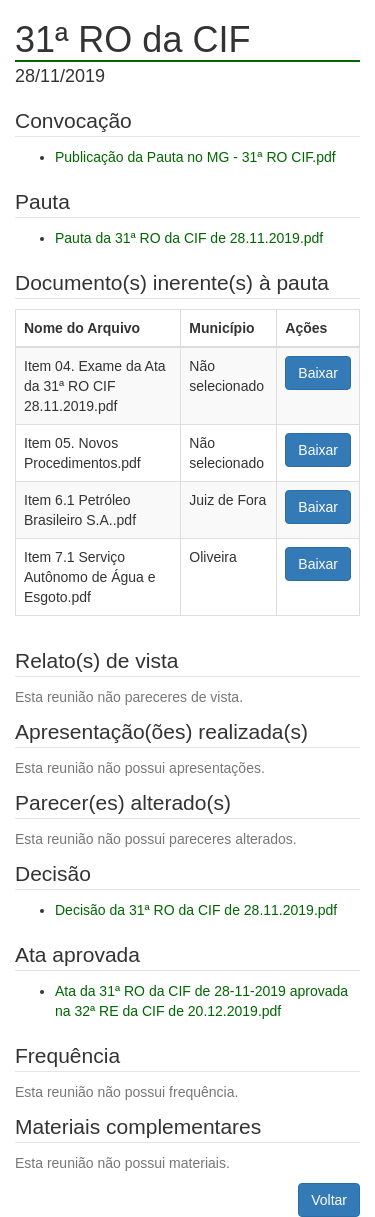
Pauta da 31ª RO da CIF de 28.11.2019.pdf (189, 238)
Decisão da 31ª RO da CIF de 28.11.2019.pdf (196, 910)
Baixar (318, 373)
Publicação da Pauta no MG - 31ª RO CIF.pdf (195, 157)
